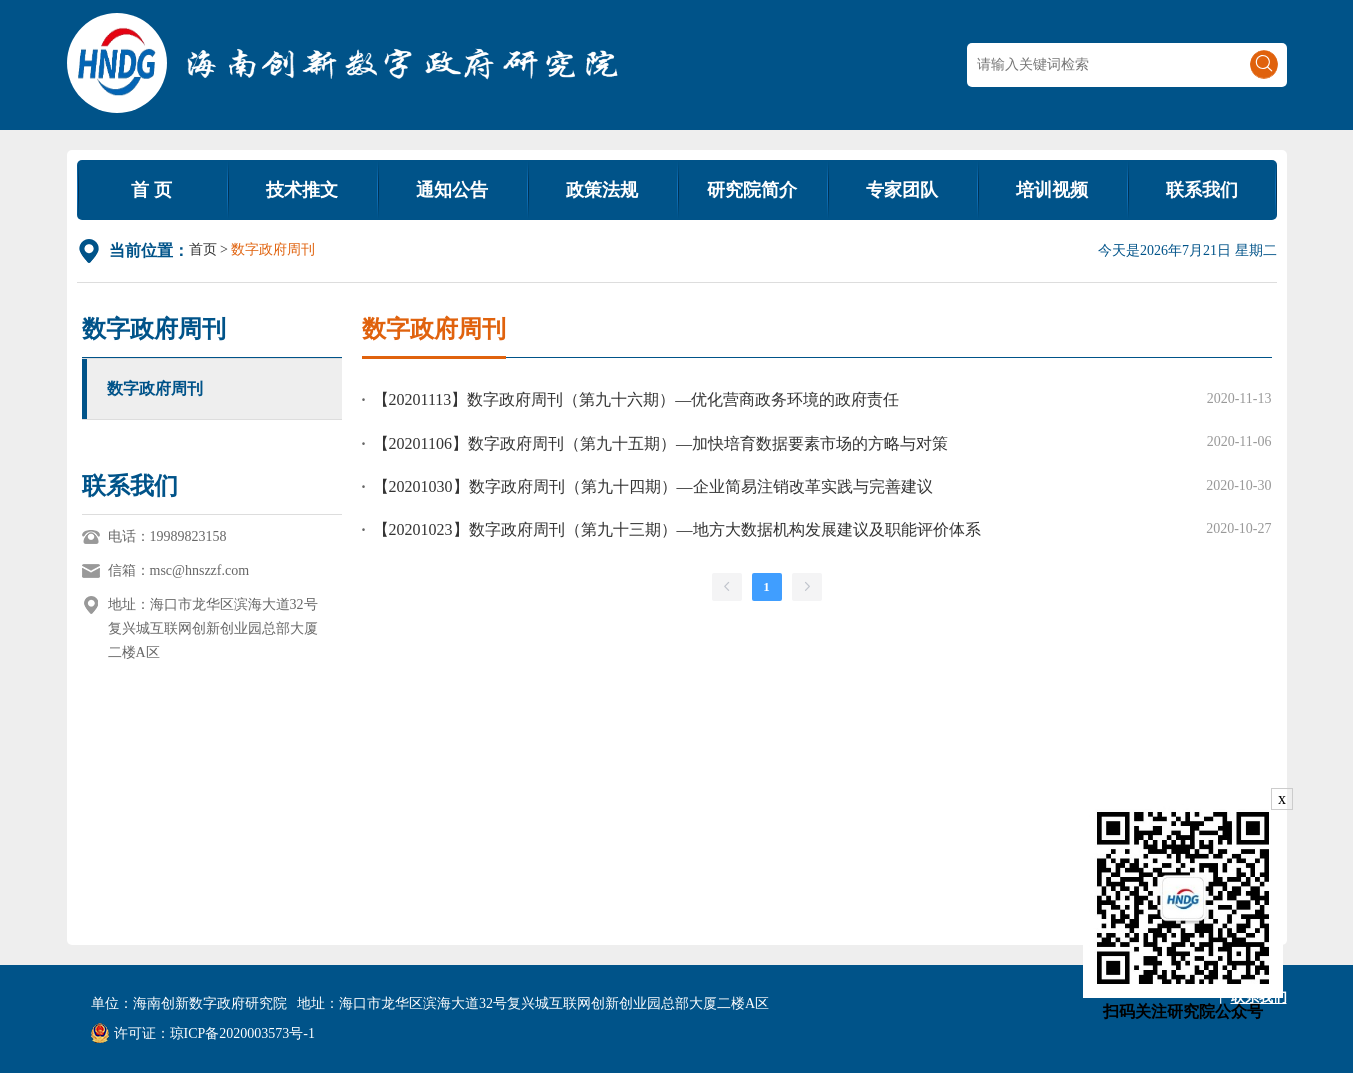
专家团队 (902, 190)
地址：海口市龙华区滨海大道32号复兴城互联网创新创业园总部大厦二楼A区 (213, 628)
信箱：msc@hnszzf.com (179, 570)
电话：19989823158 (167, 536)
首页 (203, 249)
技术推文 (302, 190)
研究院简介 (752, 190)
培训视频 (1052, 190)
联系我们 (1202, 190)
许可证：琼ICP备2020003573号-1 (203, 1033)
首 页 (151, 190)
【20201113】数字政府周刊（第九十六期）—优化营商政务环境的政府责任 (636, 399)
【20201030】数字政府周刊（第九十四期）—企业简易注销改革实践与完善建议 (653, 486)
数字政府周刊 (155, 388)
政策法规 (602, 190)
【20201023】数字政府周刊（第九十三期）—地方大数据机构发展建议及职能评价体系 (677, 529)
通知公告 (452, 190)
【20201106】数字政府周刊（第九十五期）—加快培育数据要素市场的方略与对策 (660, 443)
